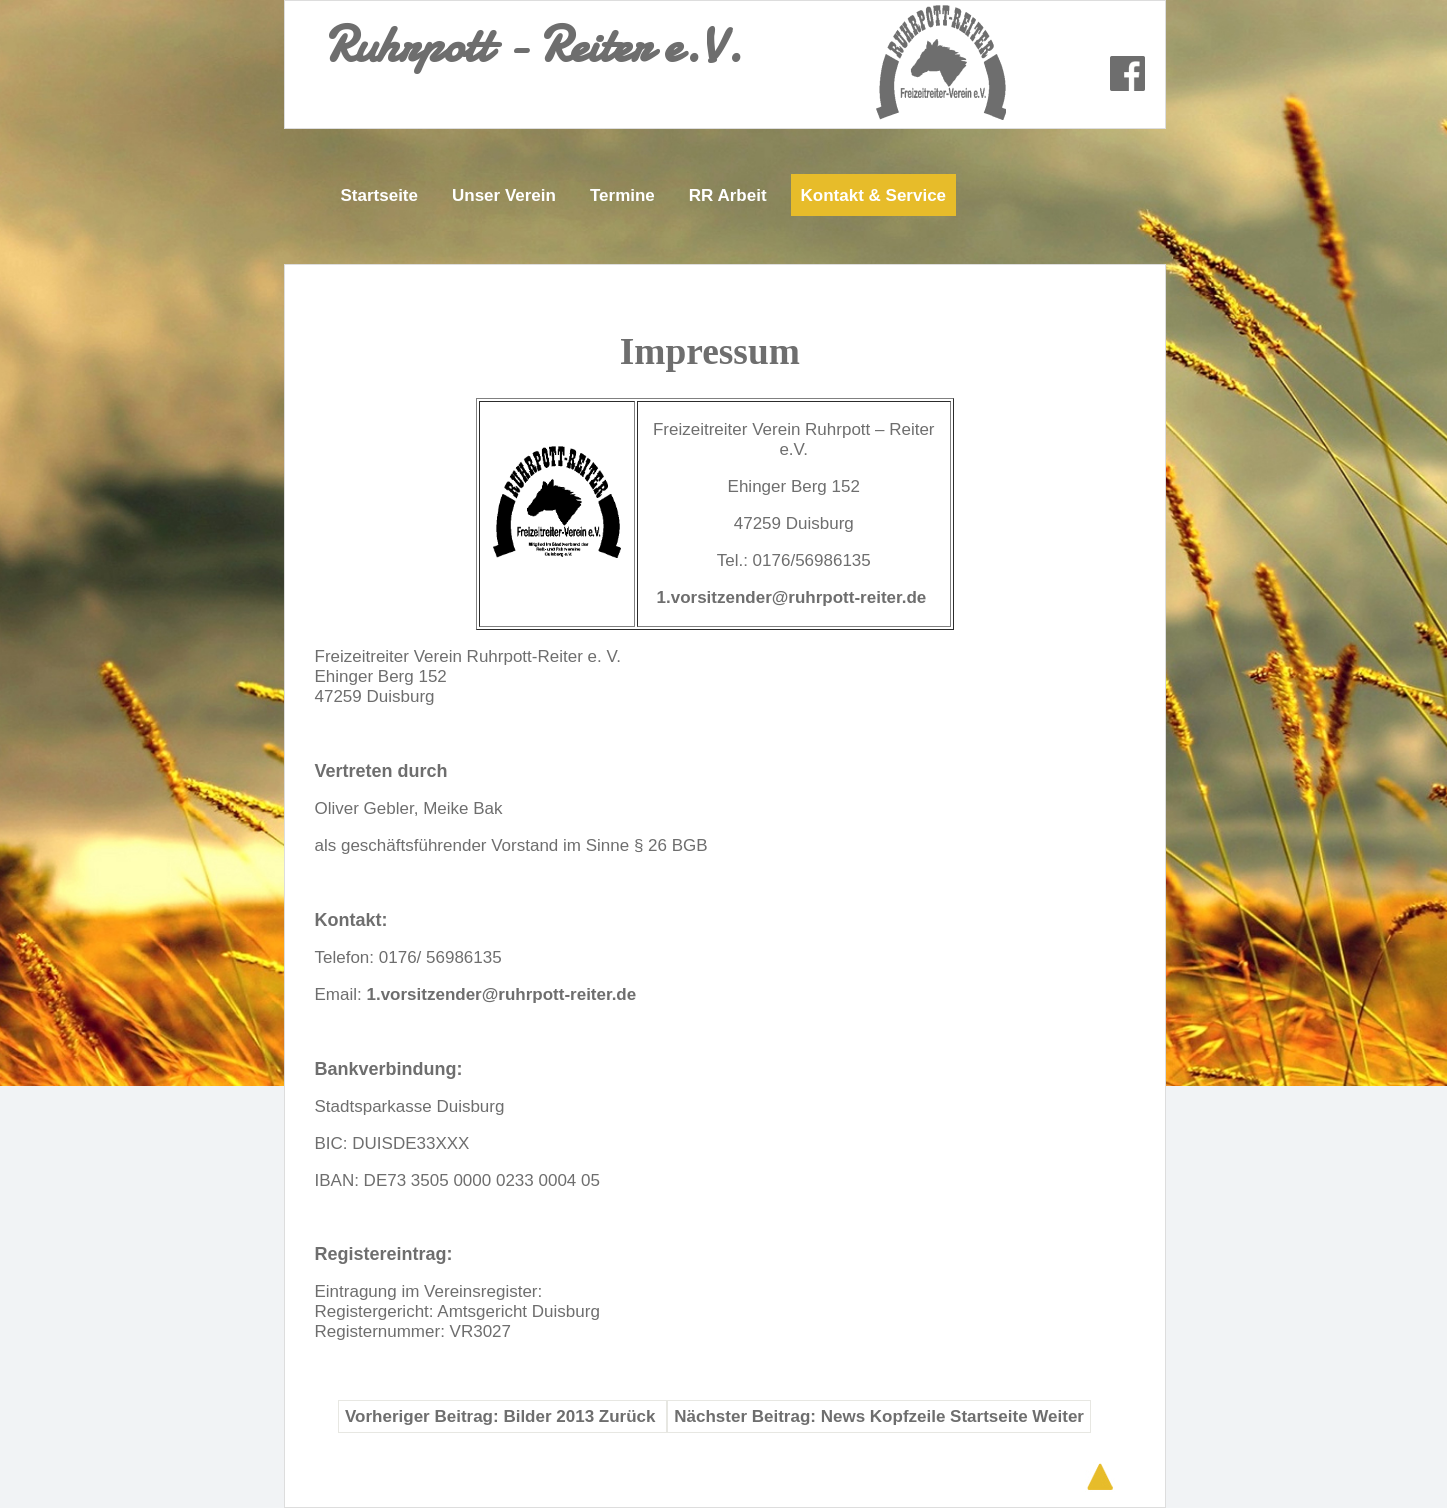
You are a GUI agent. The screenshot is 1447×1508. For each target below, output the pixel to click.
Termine (622, 195)
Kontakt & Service (874, 195)
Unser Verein (504, 195)
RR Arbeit (728, 195)
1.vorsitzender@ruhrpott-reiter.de (792, 597)
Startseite (379, 195)
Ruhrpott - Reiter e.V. (533, 45)
